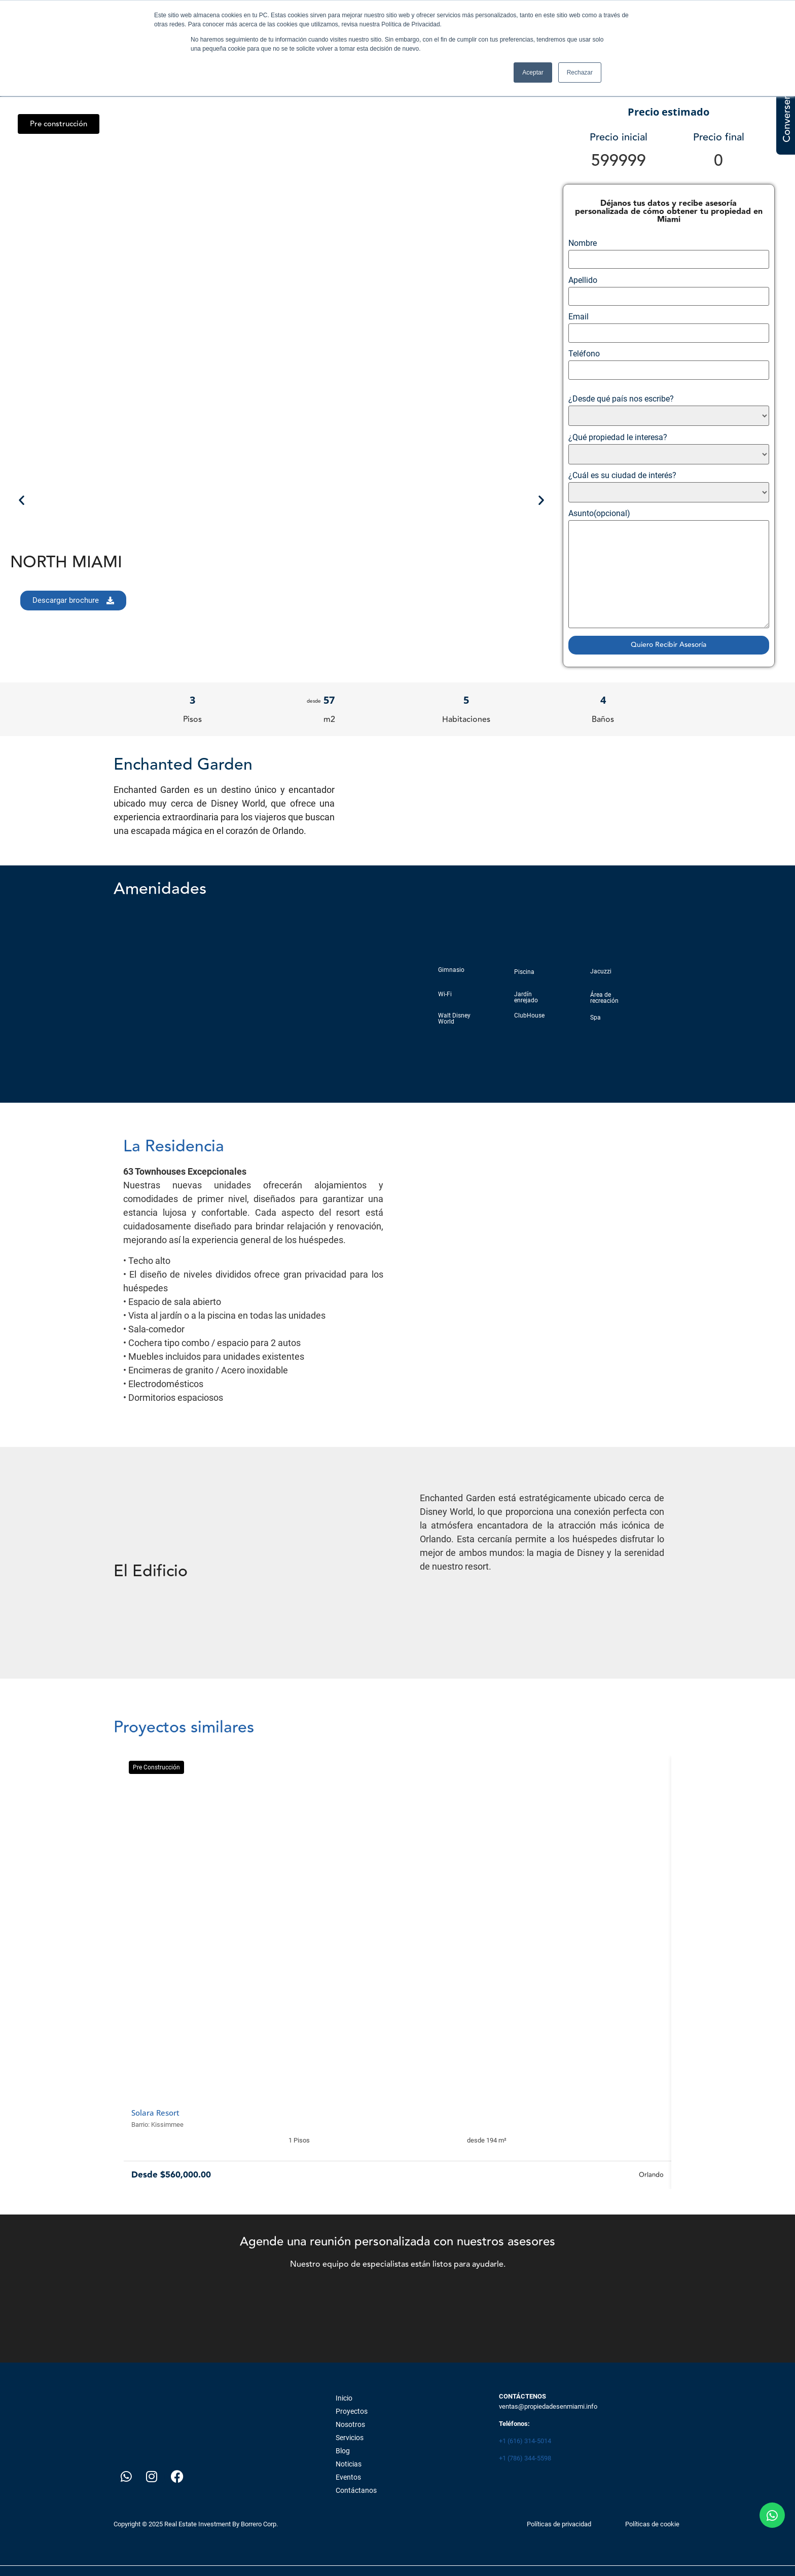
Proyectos (352, 2411)
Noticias (349, 2464)
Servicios (350, 2438)
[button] (58, 124)
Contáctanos (356, 2490)
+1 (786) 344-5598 (525, 2458)
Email (668, 328)
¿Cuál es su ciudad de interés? (668, 486)
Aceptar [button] (532, 72)
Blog (343, 2451)
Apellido (668, 291)
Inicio (344, 2398)
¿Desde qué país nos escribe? (668, 410)
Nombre (668, 254)
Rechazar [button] (580, 72)
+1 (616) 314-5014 (525, 2441)
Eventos (348, 2477)
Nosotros (350, 2424)
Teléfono (668, 365)
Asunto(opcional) (668, 569)
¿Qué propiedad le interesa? (668, 448)
